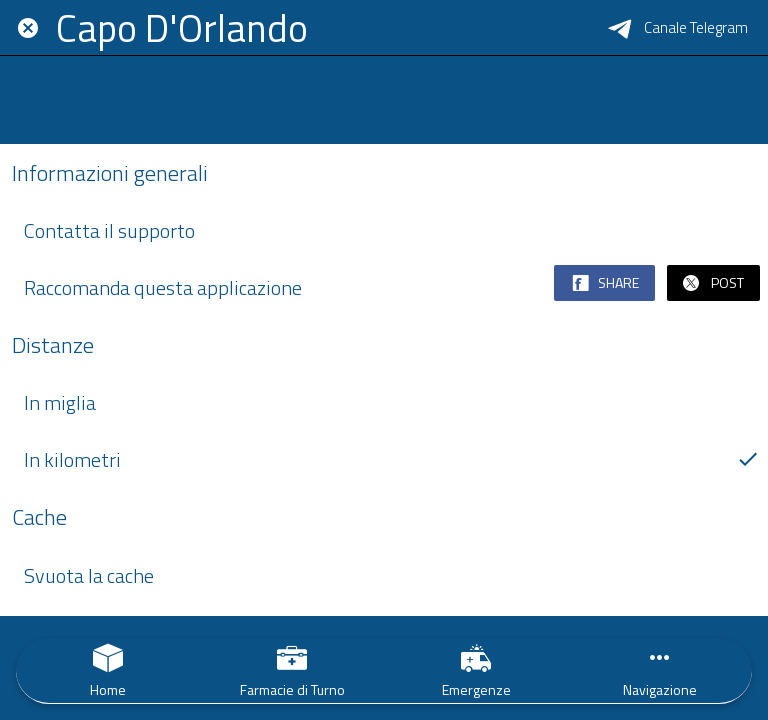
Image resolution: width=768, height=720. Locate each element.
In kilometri (392, 459)
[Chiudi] (28, 28)
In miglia (60, 402)
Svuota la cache (392, 575)
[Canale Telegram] (678, 28)
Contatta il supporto (392, 230)
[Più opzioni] (660, 670)
